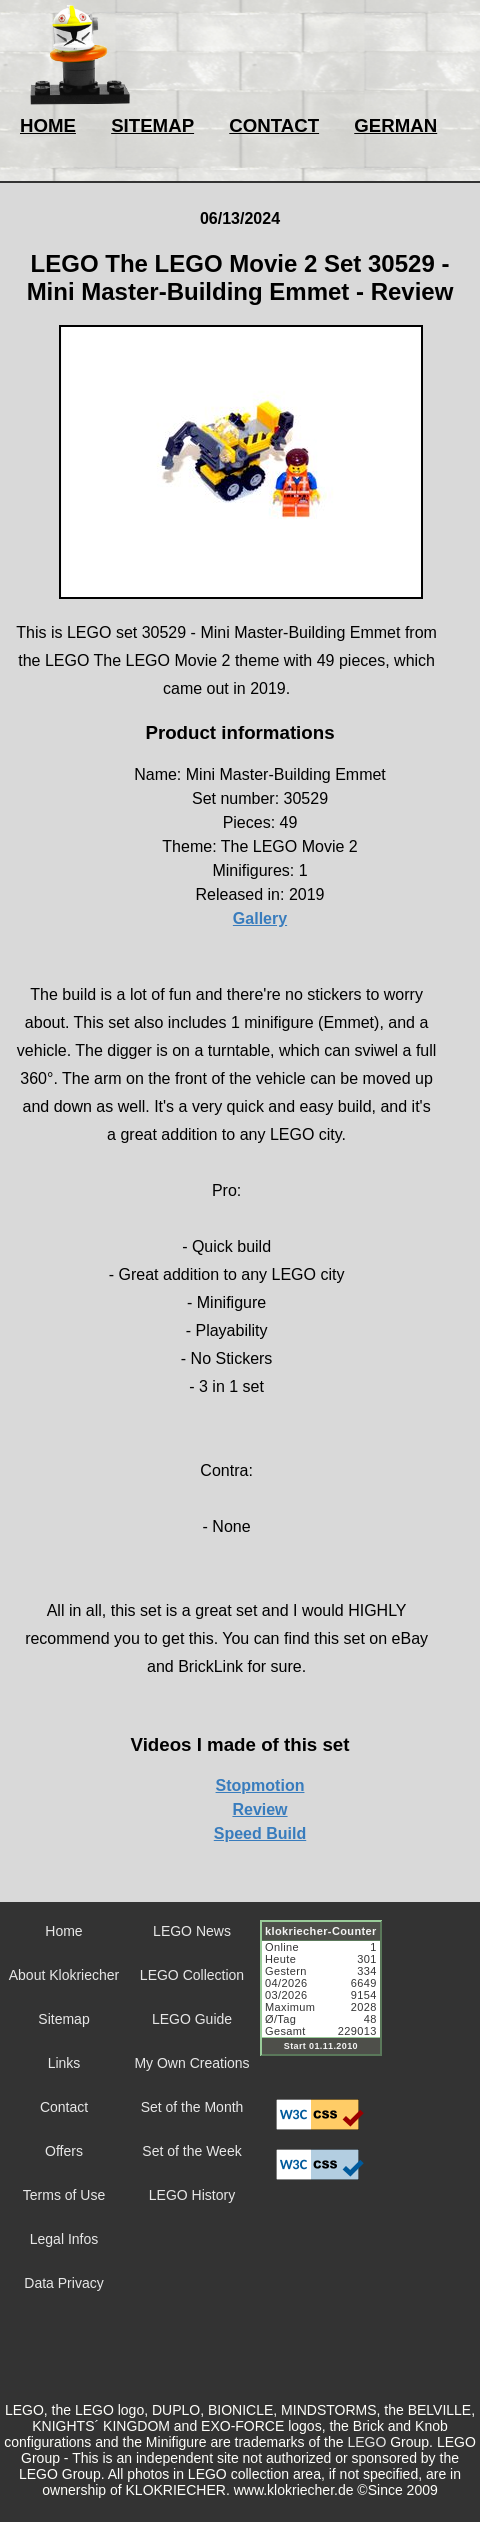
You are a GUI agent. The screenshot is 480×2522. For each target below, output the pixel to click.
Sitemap (63, 2019)
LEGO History (192, 2195)
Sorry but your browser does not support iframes (330, 2000)
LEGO (366, 2442)
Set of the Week (191, 2151)
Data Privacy (63, 2283)
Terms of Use (64, 2195)
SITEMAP (152, 125)
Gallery (260, 918)
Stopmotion (260, 1785)
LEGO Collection (192, 1975)
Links (64, 2063)
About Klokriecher (64, 1975)
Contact (64, 2107)
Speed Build (260, 1833)
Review (259, 1809)
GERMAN (395, 125)
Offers (64, 2151)
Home (63, 1931)
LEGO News (192, 1931)
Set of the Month (192, 2107)
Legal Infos (64, 2239)
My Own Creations (191, 2063)
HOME (48, 125)
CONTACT (274, 125)
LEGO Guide (192, 2019)
